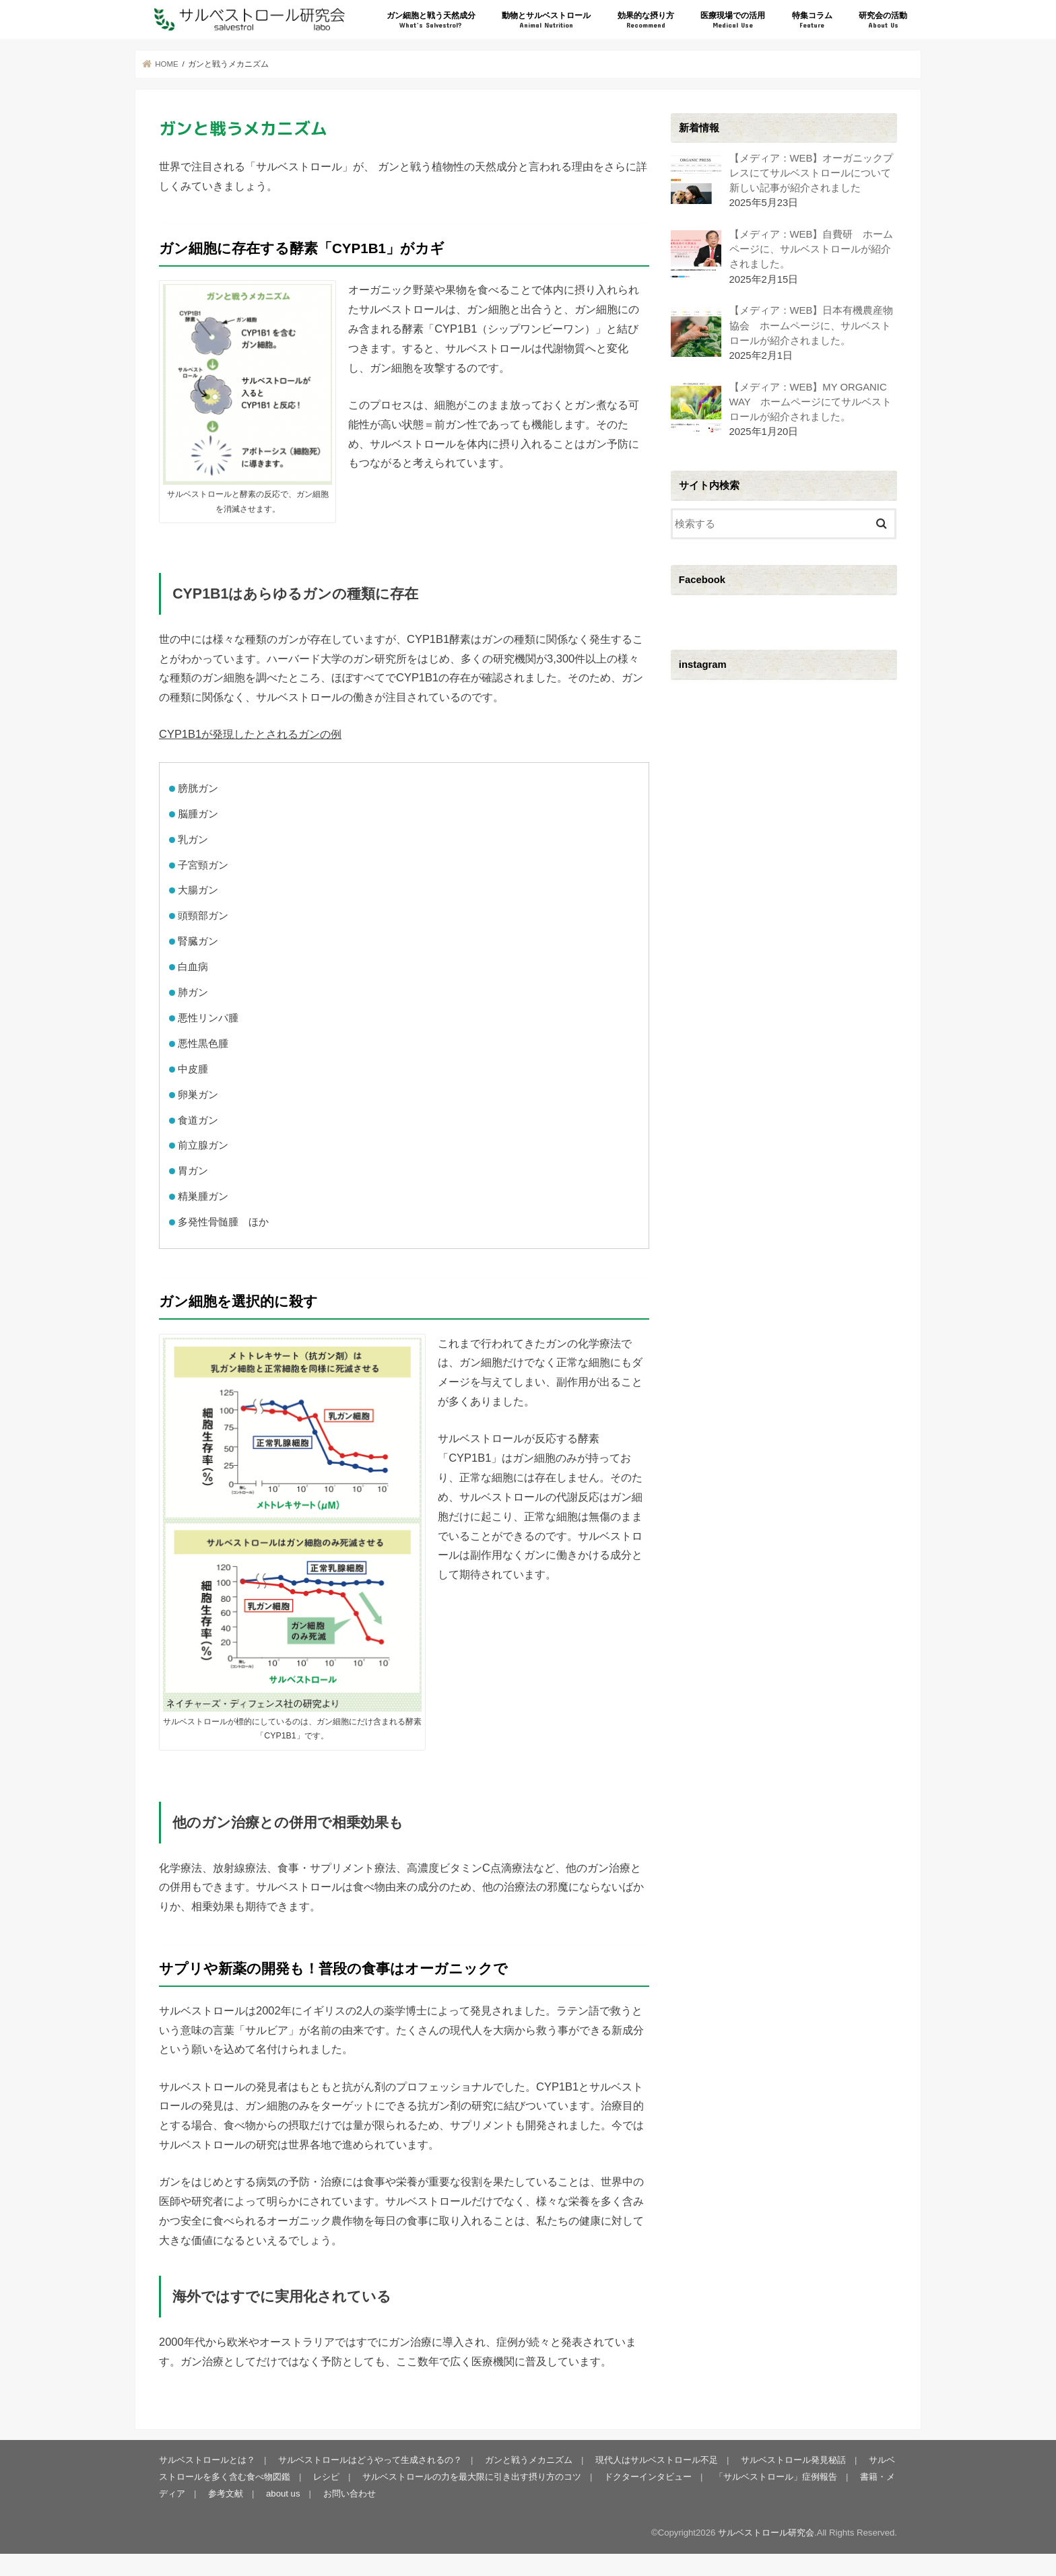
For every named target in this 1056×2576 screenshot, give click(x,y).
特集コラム (812, 20)
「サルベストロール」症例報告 (776, 2477)
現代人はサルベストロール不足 (656, 2460)
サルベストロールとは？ (207, 2460)
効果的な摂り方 (646, 20)
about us (283, 2493)
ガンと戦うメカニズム (528, 2460)
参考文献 (225, 2493)
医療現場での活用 (732, 20)
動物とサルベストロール (546, 20)
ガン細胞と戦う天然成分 (431, 20)
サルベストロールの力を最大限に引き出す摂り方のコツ (471, 2477)
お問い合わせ (349, 2493)
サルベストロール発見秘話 (793, 2460)
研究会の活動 (883, 20)
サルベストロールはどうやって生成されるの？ (370, 2460)
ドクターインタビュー (648, 2477)
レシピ (326, 2477)
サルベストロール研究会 (766, 2533)
